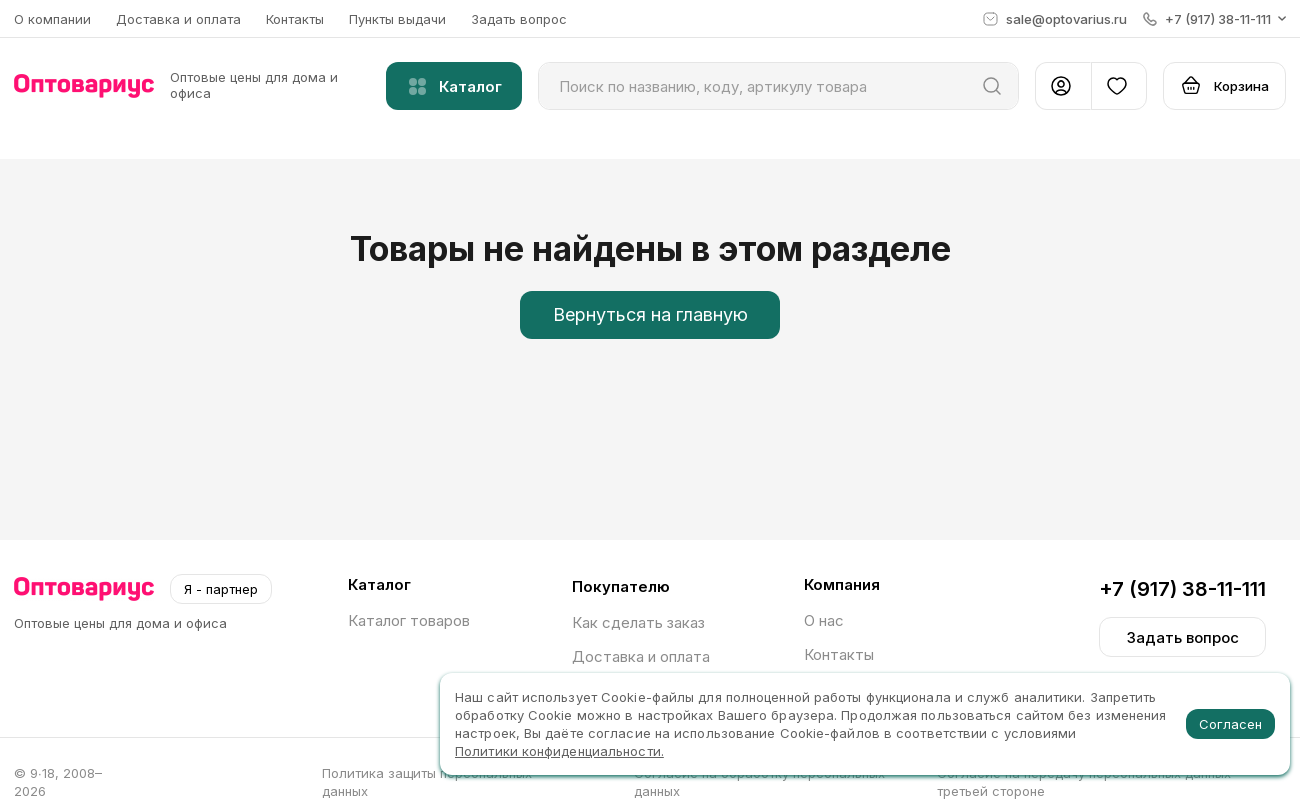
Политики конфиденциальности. (559, 751)
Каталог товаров (409, 620)
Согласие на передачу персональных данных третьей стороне (1084, 782)
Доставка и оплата (178, 19)
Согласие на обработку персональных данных (759, 782)
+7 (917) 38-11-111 (1182, 589)
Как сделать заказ (638, 622)
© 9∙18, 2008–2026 (58, 782)
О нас (824, 620)
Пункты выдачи (397, 19)
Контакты (295, 19)
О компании (52, 19)
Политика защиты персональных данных (427, 782)
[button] (1214, 19)
